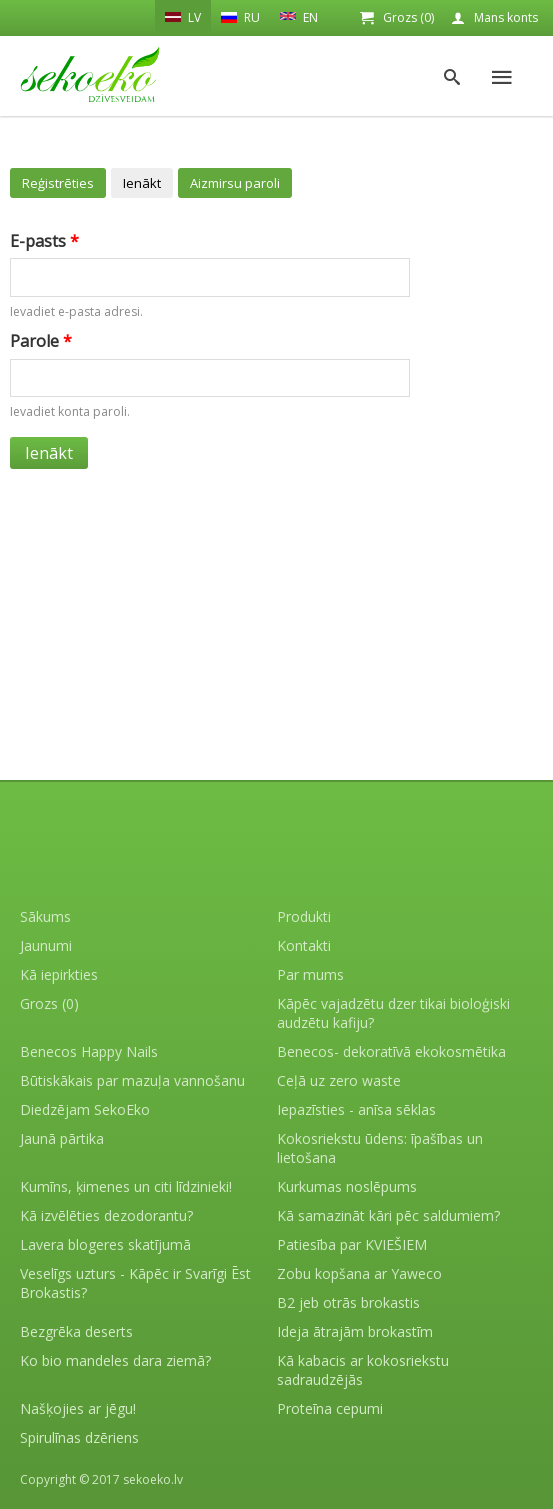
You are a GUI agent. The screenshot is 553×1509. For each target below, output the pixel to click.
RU (240, 17)
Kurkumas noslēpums (347, 1186)
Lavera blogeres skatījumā (105, 1244)
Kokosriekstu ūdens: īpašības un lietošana (380, 1148)
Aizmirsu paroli (235, 183)
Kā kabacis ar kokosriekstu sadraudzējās (363, 1370)
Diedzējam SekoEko (85, 1109)
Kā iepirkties (59, 974)
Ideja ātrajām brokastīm (355, 1331)
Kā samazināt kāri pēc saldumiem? (388, 1215)
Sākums (45, 916)
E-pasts (44, 241)
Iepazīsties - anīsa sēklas (356, 1109)
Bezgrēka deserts (76, 1331)
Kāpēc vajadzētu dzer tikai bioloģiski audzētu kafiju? (393, 1013)
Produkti (304, 916)
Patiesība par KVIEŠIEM (352, 1244)
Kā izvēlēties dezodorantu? (106, 1215)
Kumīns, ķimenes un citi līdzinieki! (126, 1186)
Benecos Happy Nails (89, 1051)
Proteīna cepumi (330, 1408)
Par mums (310, 974)
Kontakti (304, 945)
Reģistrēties (58, 183)
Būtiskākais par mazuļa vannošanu (132, 1080)
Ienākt (142, 183)
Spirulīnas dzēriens (79, 1437)
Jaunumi (46, 945)
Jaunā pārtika (62, 1138)
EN (299, 16)
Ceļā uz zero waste (339, 1080)
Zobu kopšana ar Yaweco (359, 1273)
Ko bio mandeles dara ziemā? (115, 1360)
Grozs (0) (408, 17)
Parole (41, 341)
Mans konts (506, 17)
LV (183, 17)
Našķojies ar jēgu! (78, 1408)
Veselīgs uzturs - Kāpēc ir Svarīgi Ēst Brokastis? (135, 1283)
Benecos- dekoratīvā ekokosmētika (391, 1051)
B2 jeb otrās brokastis (348, 1302)
